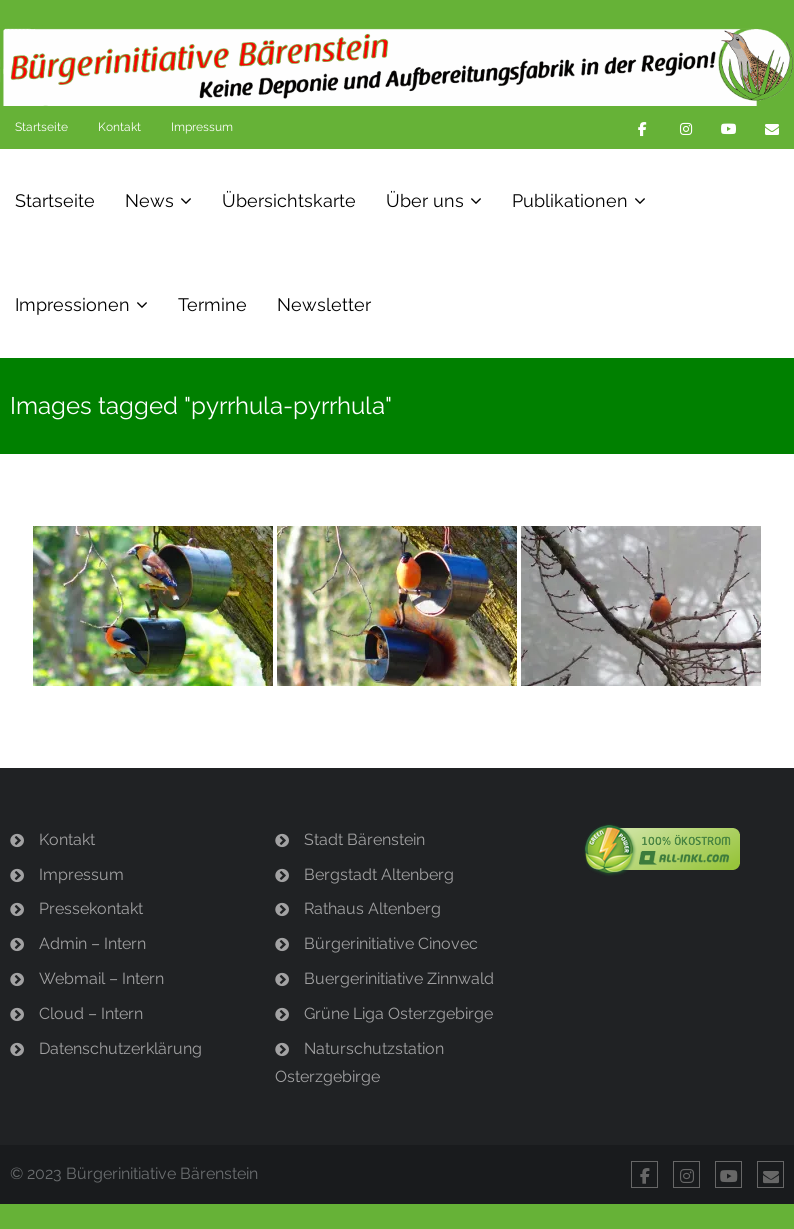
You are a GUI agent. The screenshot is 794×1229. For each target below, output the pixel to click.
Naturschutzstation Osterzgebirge (359, 1063)
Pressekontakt (91, 908)
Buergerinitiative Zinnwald (399, 978)
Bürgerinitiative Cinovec (391, 943)
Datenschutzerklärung (120, 1048)
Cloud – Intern (91, 1013)
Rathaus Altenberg (372, 908)
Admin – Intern (92, 943)
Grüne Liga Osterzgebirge (398, 1013)
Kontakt (119, 127)
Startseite (41, 127)
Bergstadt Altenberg (379, 874)
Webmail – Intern (101, 978)
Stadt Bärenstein (364, 839)
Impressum (202, 127)
